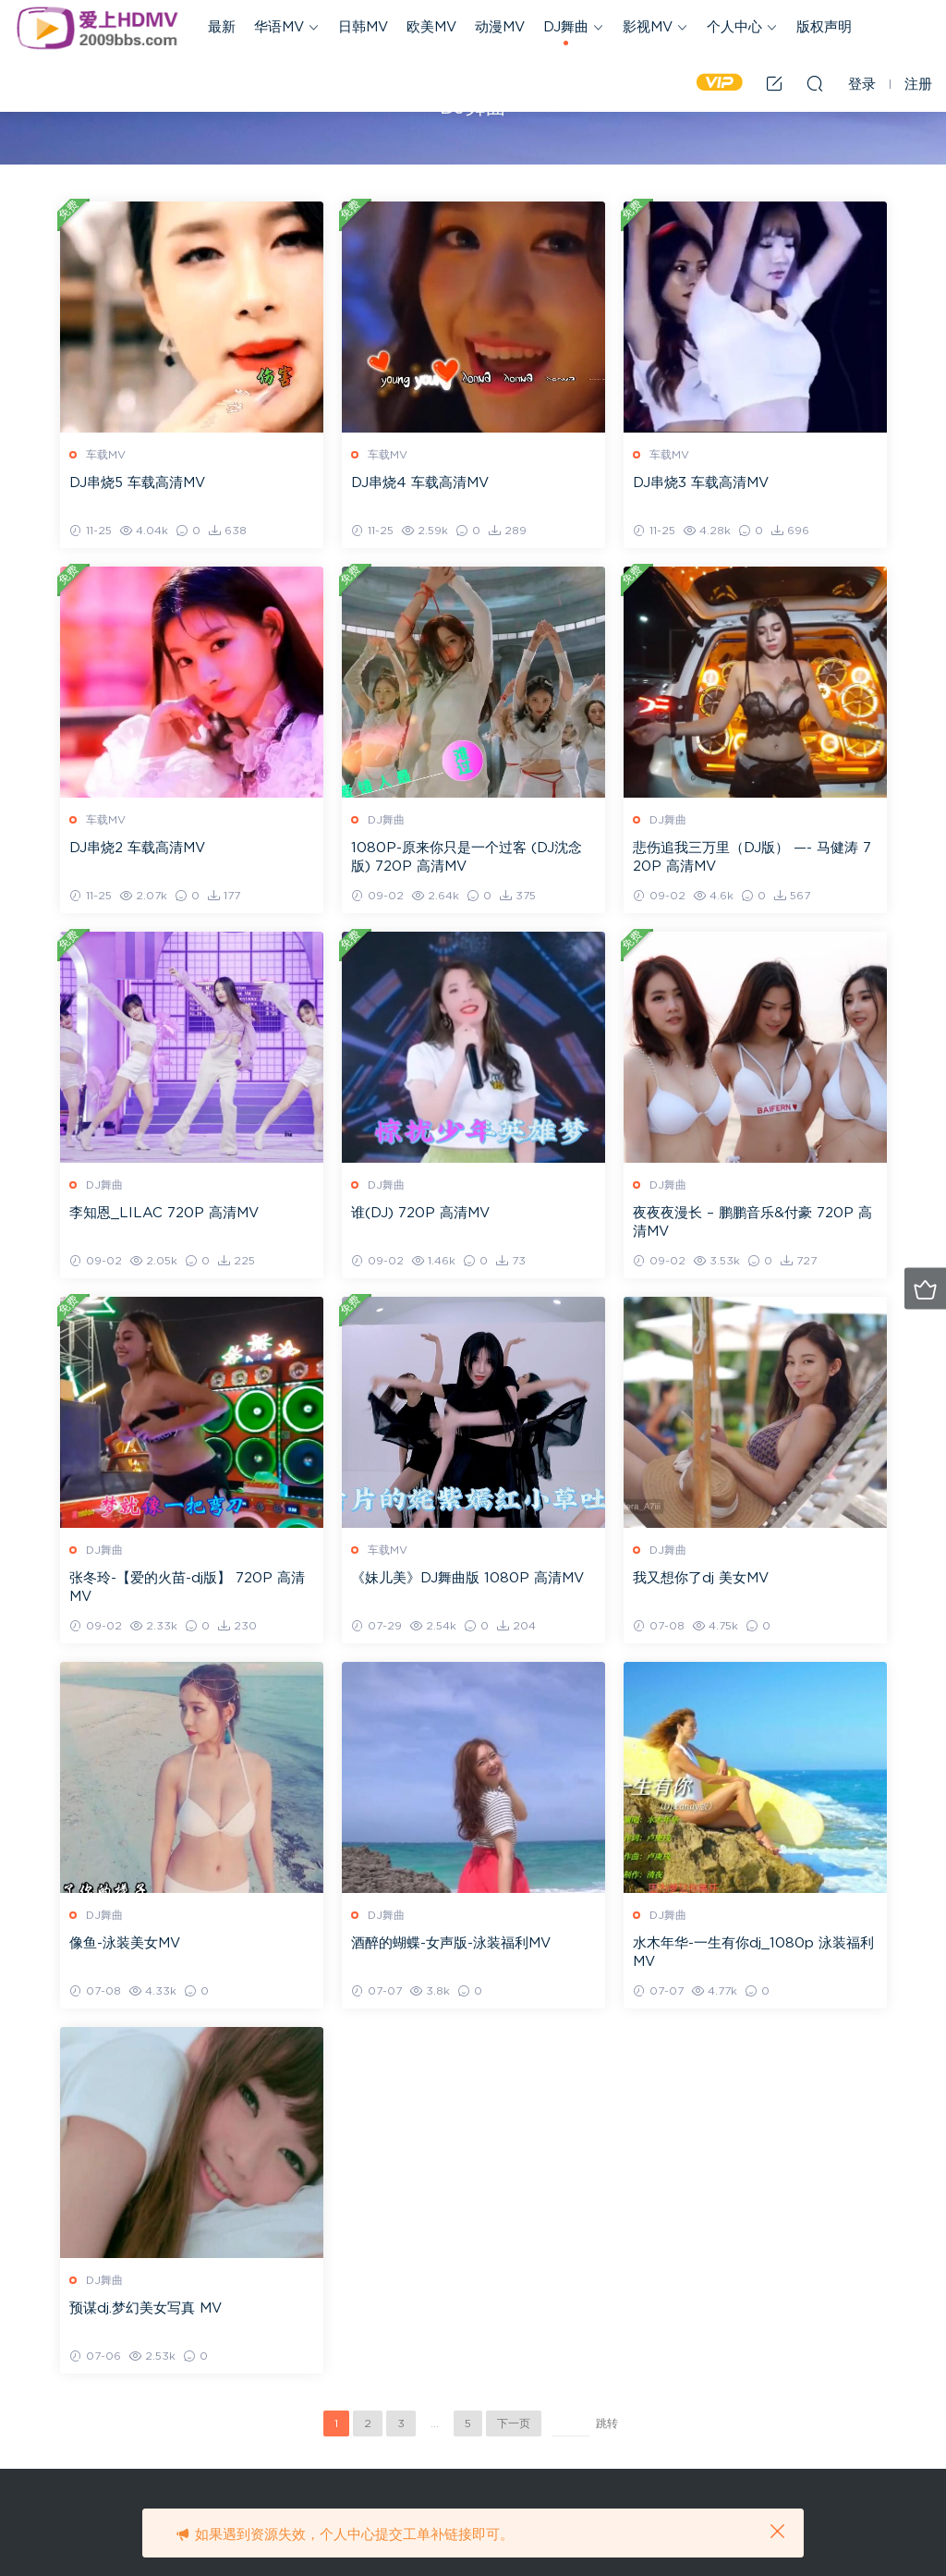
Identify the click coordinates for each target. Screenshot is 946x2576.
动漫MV (500, 27)
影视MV (648, 27)
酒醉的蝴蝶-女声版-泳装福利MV (451, 1943)
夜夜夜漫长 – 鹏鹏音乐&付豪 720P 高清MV (752, 1222)
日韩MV (363, 27)
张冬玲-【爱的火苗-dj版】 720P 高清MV (187, 1587)
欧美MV (431, 27)
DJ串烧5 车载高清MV (137, 483)
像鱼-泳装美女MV (124, 1943)
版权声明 (824, 27)
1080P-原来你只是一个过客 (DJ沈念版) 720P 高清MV (466, 857)
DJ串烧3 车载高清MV (701, 483)
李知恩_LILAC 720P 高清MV (164, 1213)
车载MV (106, 454)
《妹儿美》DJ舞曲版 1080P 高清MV (467, 1578)
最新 (222, 27)
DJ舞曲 (565, 27)
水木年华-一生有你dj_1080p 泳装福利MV (753, 1952)
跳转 (607, 2423)
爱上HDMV (97, 27)
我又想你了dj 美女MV (701, 1578)
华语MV (279, 27)
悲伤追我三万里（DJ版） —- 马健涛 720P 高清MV (752, 857)
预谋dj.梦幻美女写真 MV (145, 2308)
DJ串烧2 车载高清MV (137, 848)
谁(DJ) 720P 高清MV (420, 1213)
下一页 (513, 2423)
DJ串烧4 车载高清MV (420, 483)
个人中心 (734, 27)
